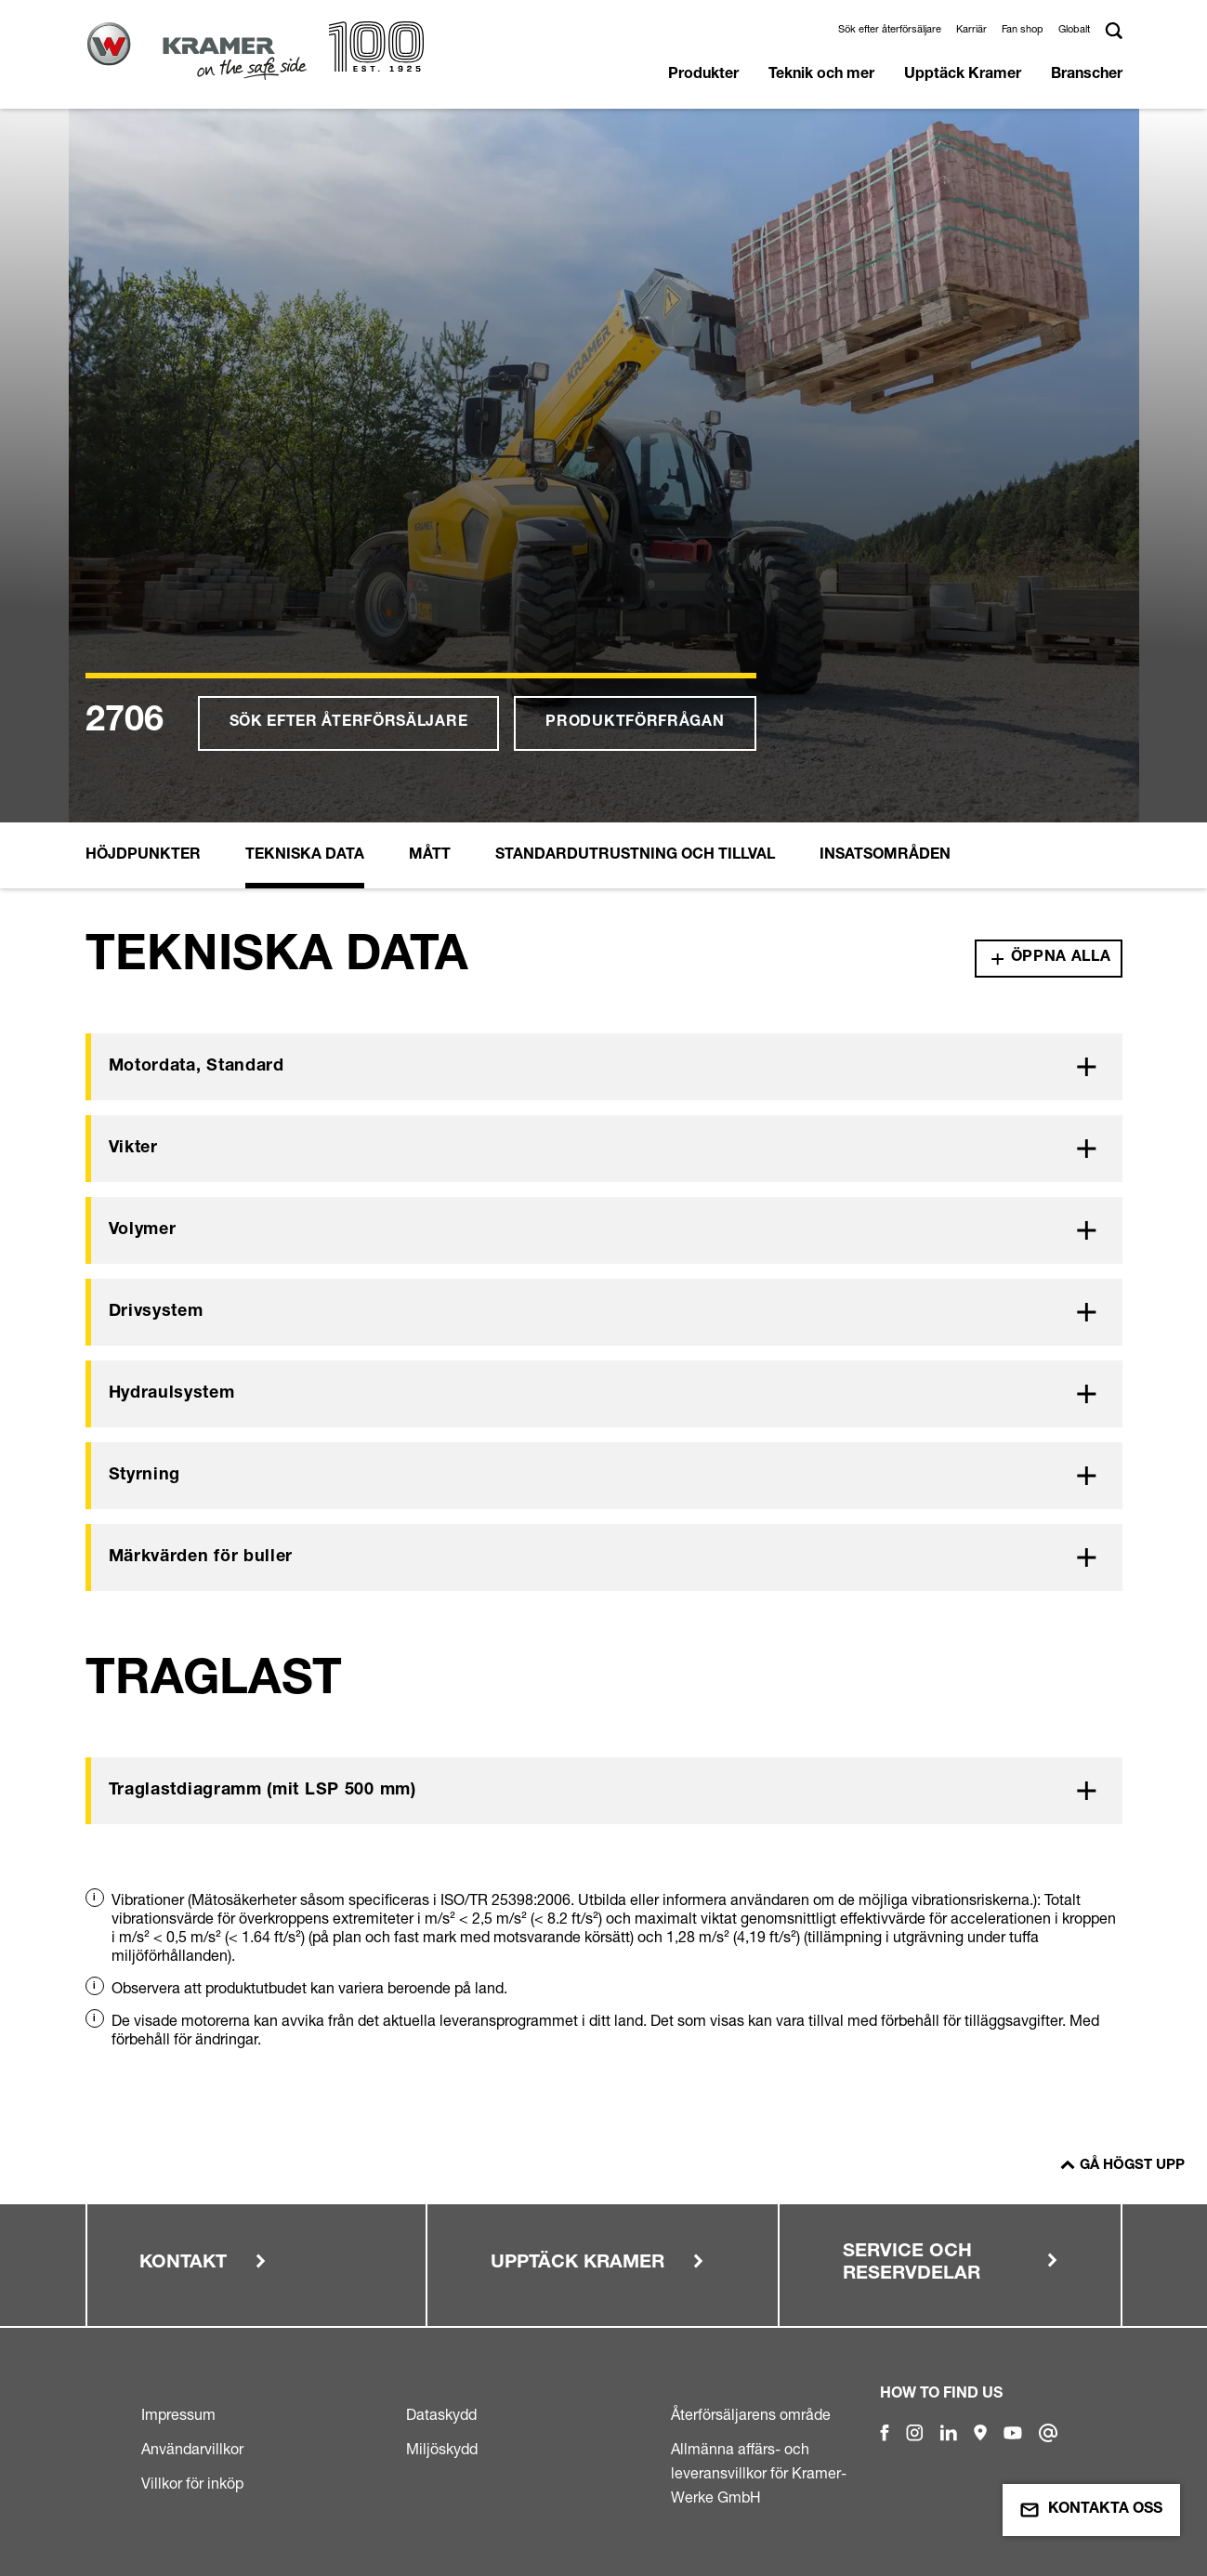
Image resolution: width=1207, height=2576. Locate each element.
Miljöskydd (442, 2448)
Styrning (145, 1475)
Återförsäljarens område (751, 2414)
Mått (430, 855)
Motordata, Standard (196, 1066)
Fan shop (1022, 28)
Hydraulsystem (172, 1394)
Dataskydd (441, 2414)
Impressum (178, 2414)
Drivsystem (156, 1312)
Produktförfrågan (634, 723)
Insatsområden (885, 855)
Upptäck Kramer (962, 75)
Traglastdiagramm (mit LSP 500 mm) (262, 1790)
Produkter (703, 75)
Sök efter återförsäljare (889, 28)
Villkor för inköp (192, 2483)
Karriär (971, 28)
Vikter (133, 1148)
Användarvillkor (192, 2448)
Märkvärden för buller (201, 1557)
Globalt (1074, 28)
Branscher (1086, 75)
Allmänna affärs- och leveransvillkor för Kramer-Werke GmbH (758, 2472)
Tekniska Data (304, 855)
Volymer (143, 1230)
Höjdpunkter (143, 855)
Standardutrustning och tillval (635, 855)
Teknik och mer (821, 75)
